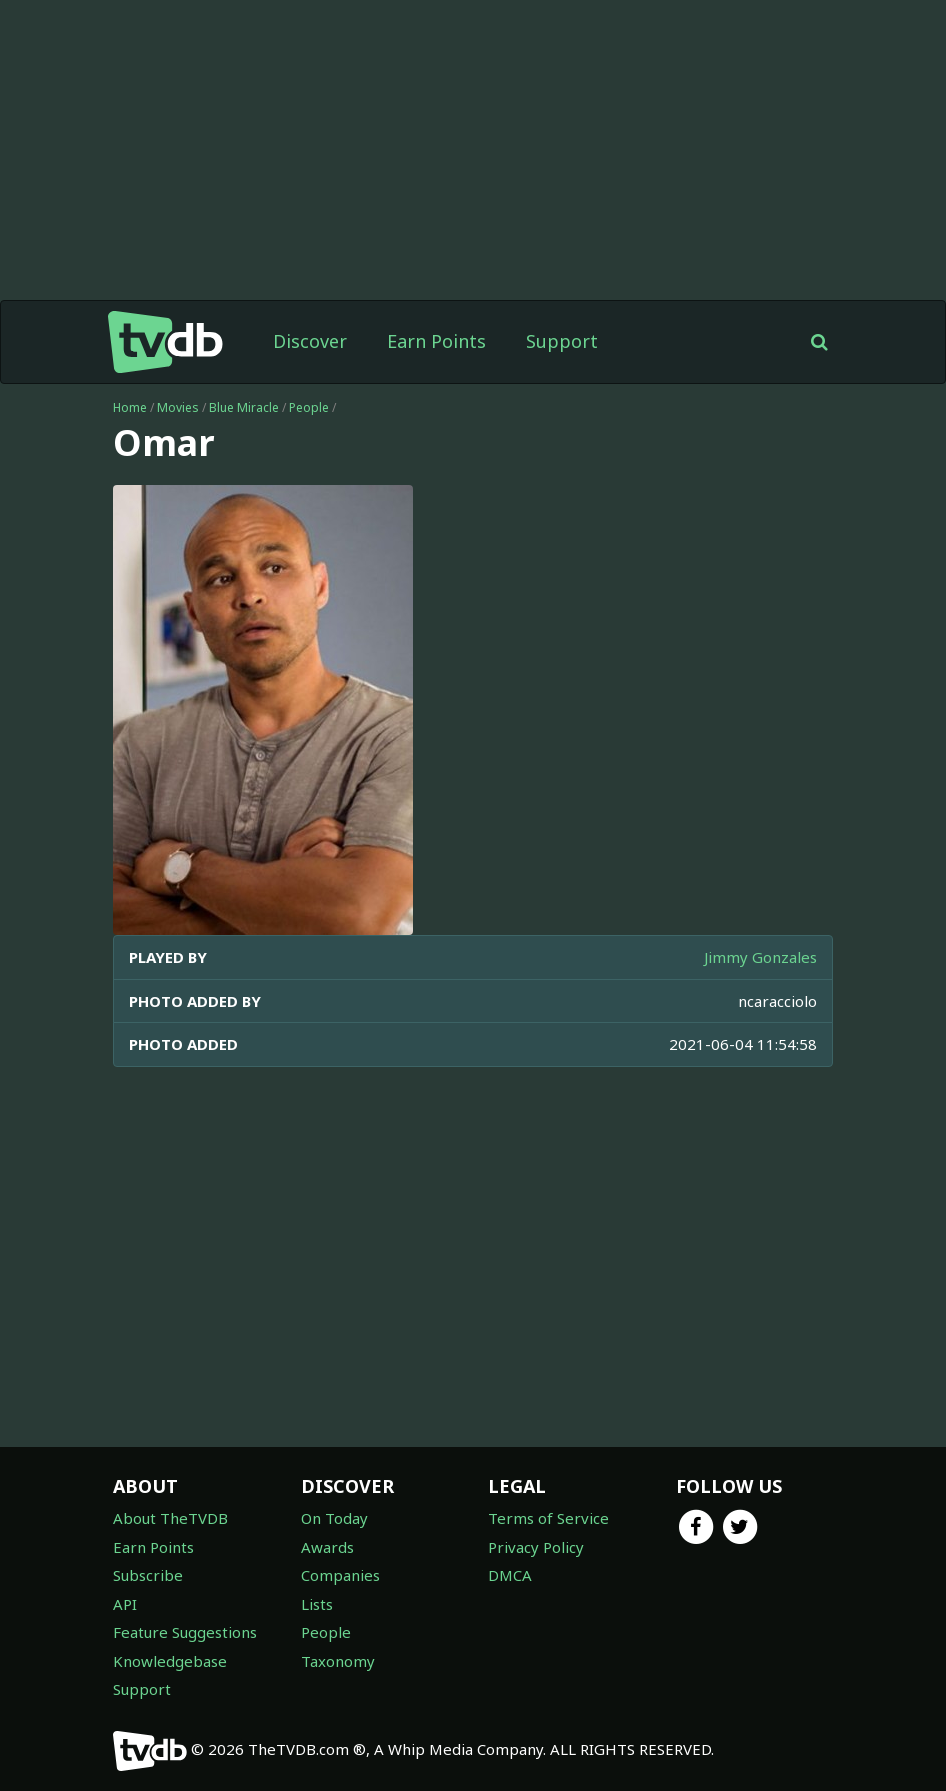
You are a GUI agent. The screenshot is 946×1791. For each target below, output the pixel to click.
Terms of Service (548, 1518)
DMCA (510, 1575)
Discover (310, 341)
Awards (327, 1547)
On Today (334, 1518)
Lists (317, 1604)
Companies (340, 1575)
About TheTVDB (170, 1518)
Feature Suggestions (185, 1632)
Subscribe (148, 1575)
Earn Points (436, 341)
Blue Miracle (244, 407)
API (125, 1604)
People (309, 407)
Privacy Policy (536, 1547)
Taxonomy (338, 1661)
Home (130, 407)
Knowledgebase (170, 1661)
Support (562, 341)
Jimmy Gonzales (760, 957)
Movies (178, 407)
